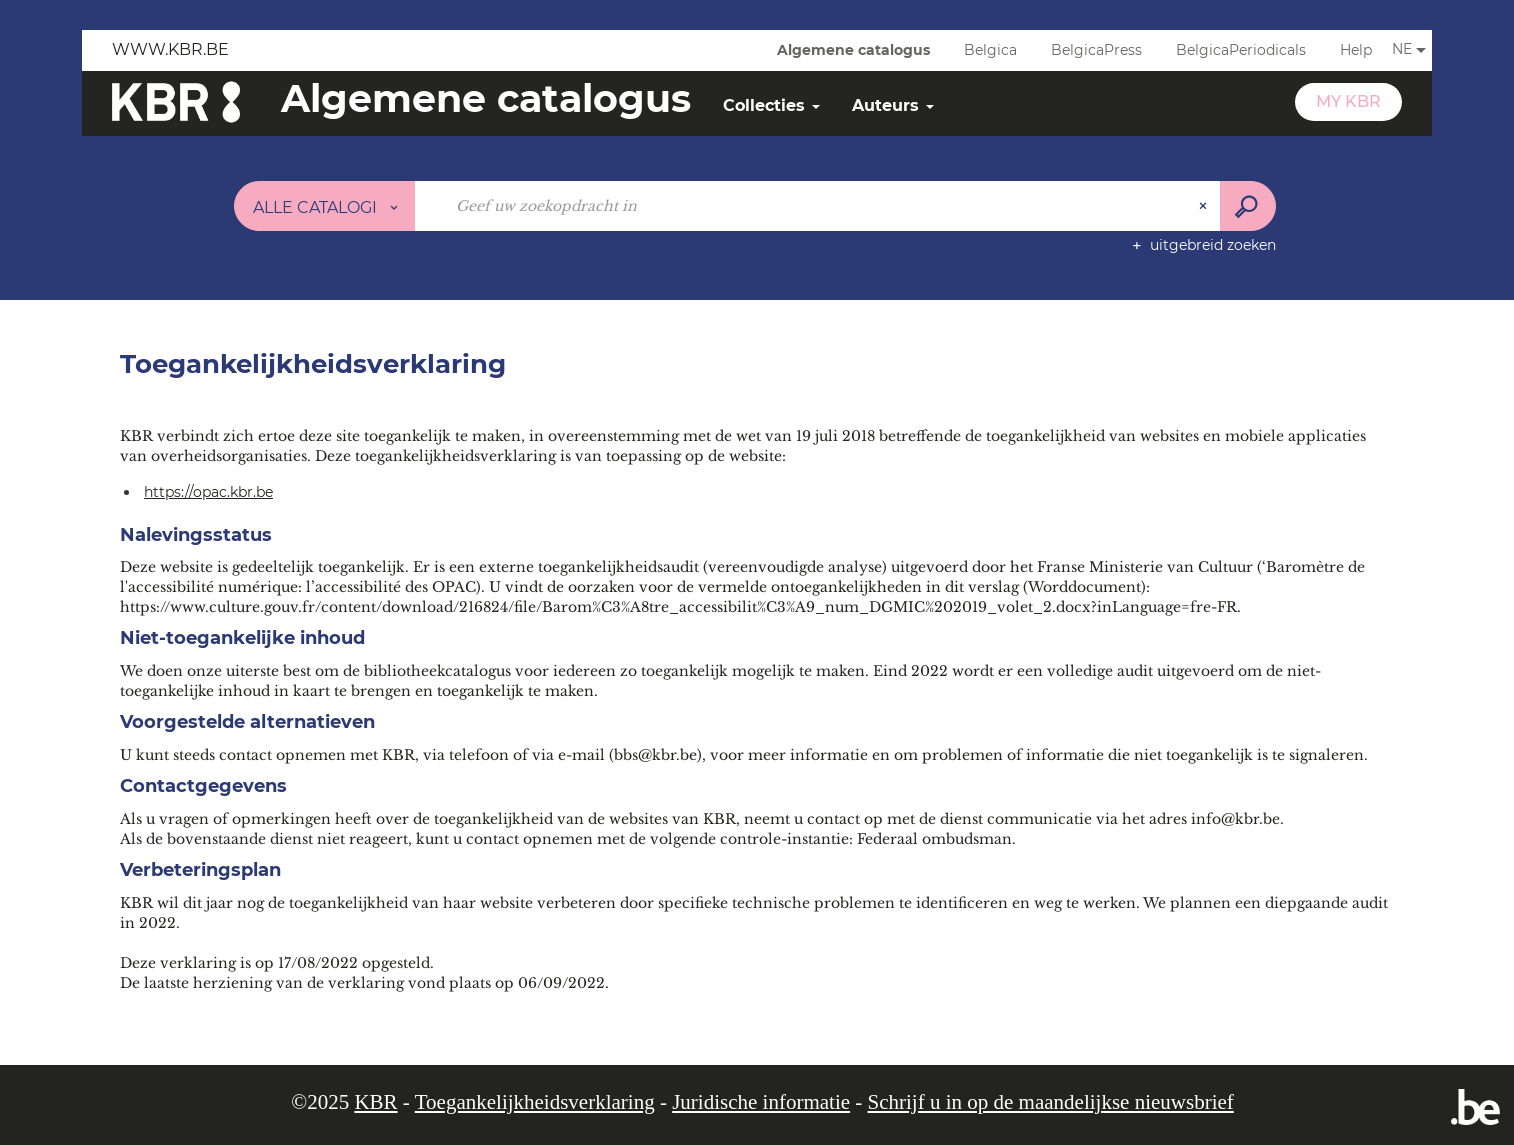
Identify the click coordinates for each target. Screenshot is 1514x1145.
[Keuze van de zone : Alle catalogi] (325, 206)
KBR (375, 1102)
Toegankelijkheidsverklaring (535, 1102)
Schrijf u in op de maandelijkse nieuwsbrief (1051, 1102)
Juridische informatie (761, 1102)
